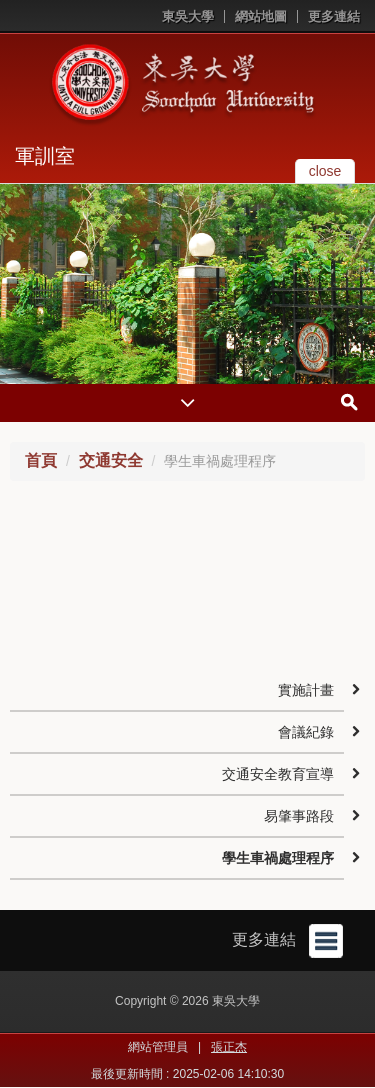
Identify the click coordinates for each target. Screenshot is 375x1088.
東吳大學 (188, 16)
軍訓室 (45, 156)
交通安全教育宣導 (278, 774)
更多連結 (334, 16)
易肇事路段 (299, 816)
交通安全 (111, 460)
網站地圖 (261, 16)
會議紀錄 (306, 732)
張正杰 (229, 1047)
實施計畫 (306, 690)
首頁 (41, 460)
